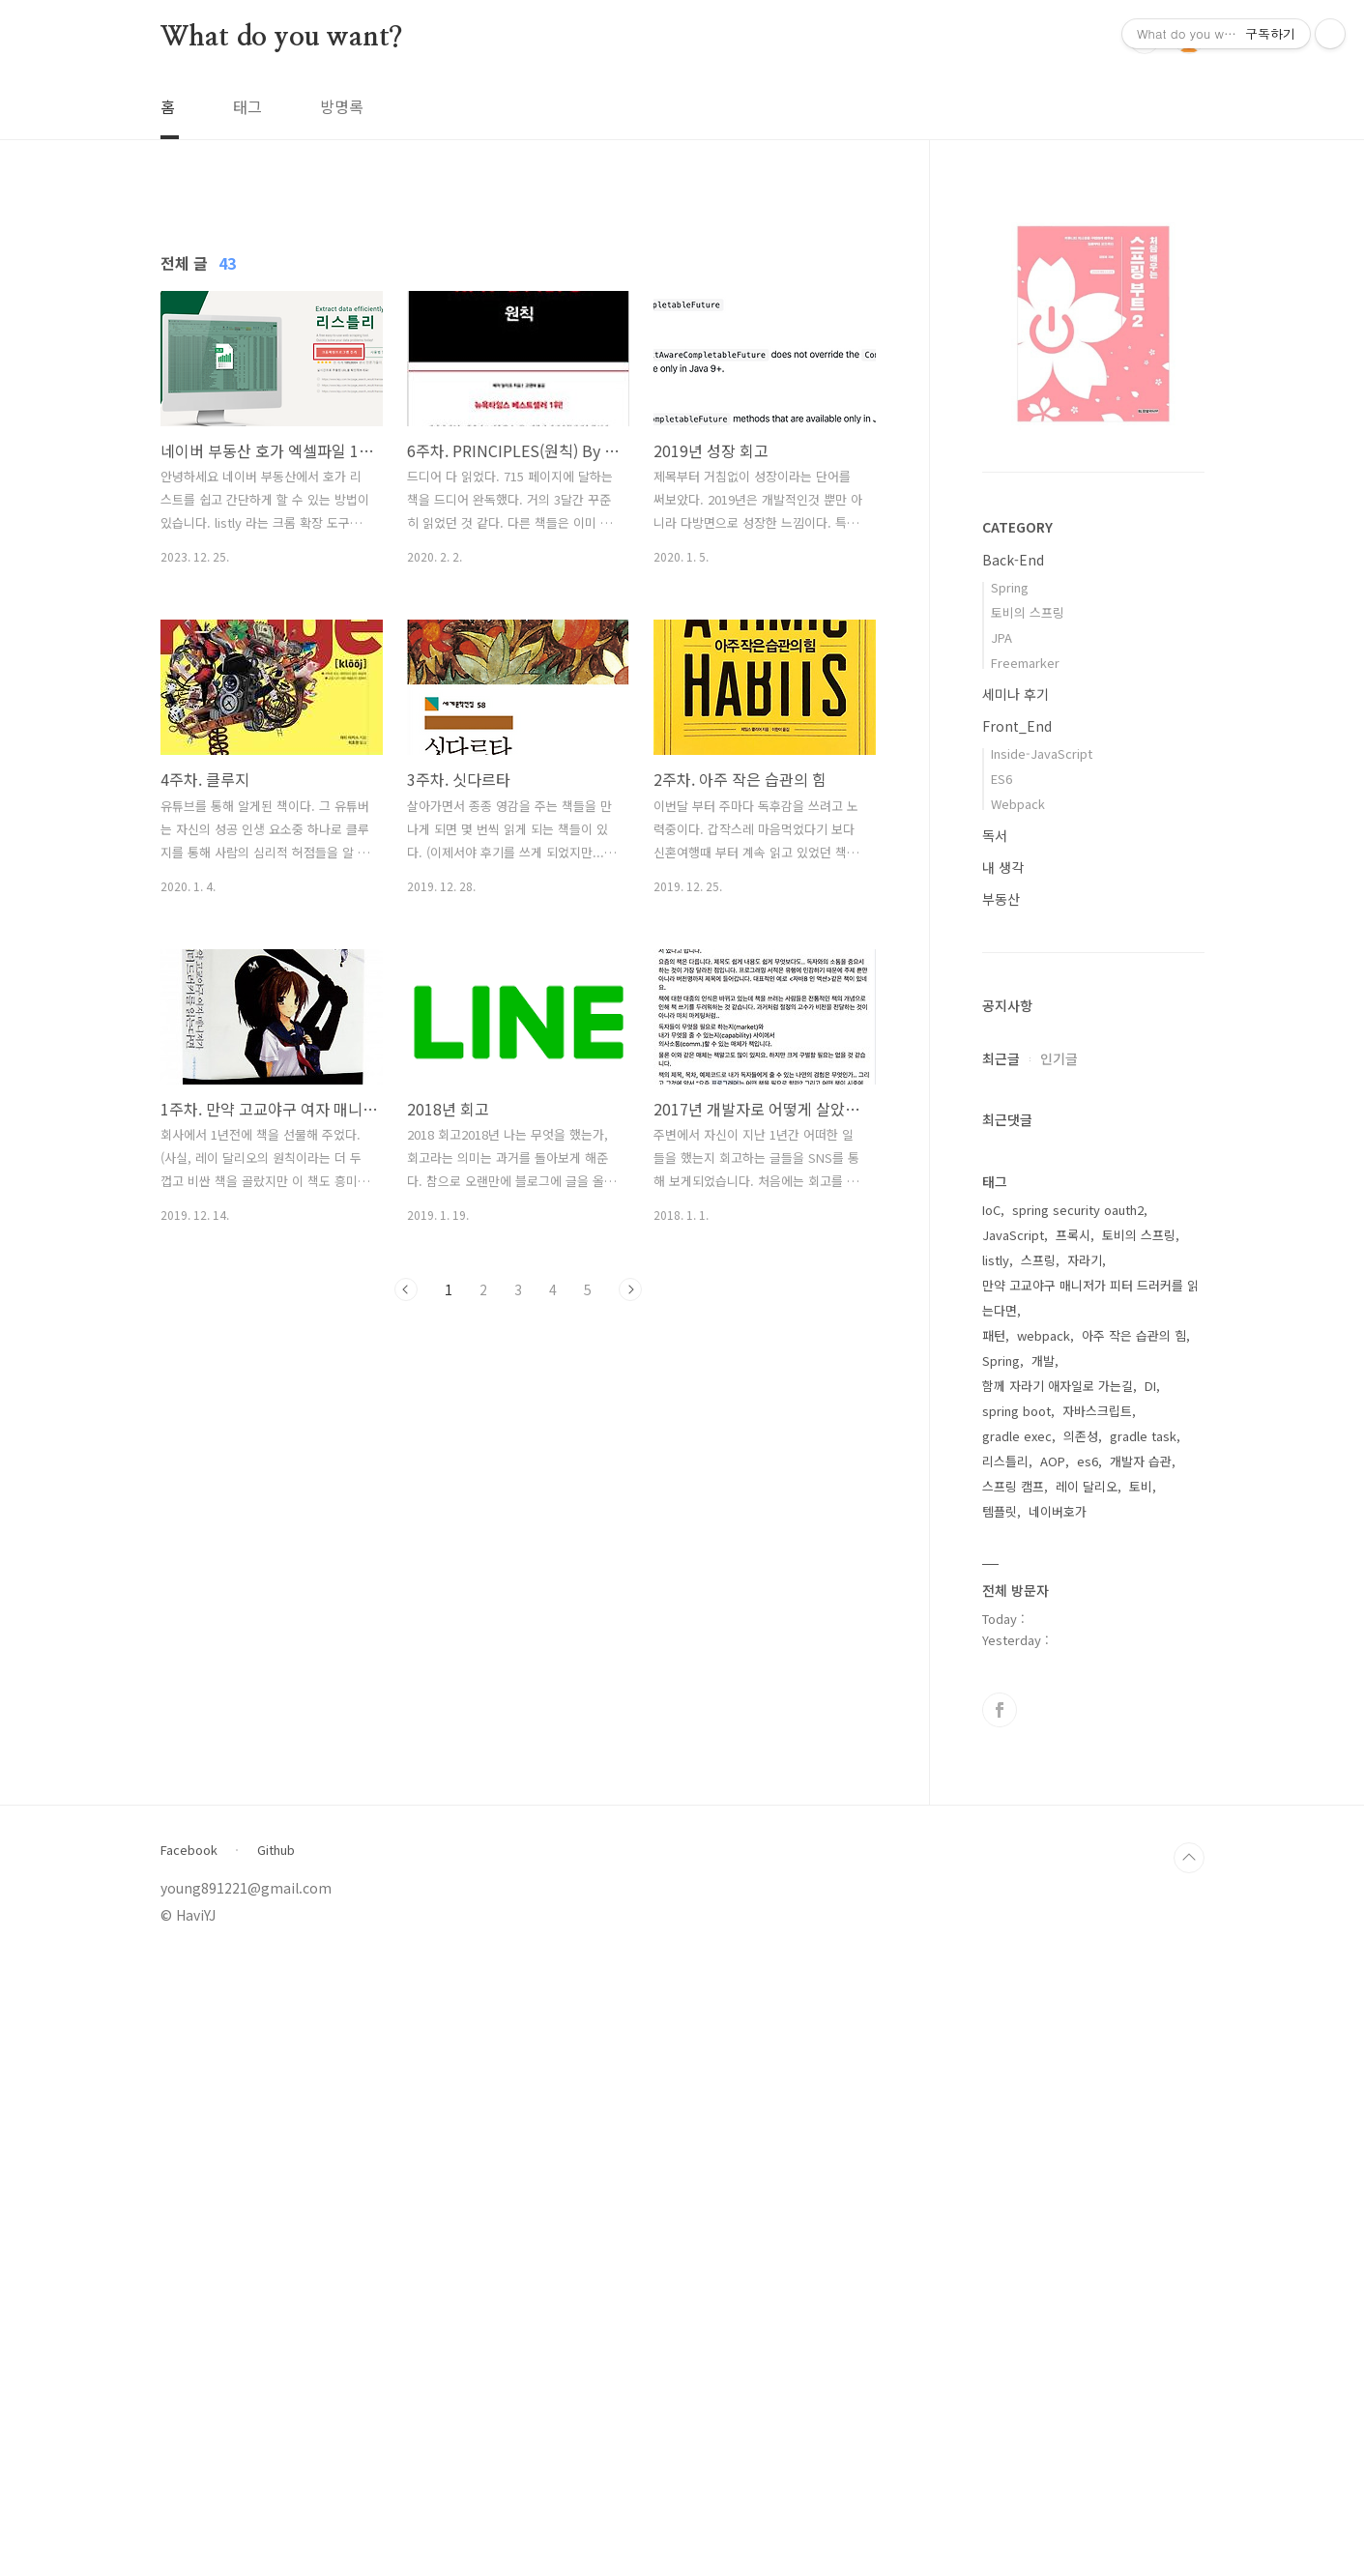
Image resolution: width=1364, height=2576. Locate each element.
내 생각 (1003, 867)
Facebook (189, 2466)
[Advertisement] (518, 368)
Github (276, 2466)
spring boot (1016, 2026)
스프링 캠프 (1013, 2102)
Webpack (1018, 804)
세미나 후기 (1015, 694)
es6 (1087, 2077)
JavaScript (1013, 1850)
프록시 (1073, 1850)
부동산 (1001, 899)
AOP (1052, 2077)
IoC (991, 1825)
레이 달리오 (1086, 2102)
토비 (1140, 2102)
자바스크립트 (1097, 2026)
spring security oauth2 (1078, 1825)
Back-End (1013, 559)
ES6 (1001, 778)
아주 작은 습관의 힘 (1134, 1951)
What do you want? (282, 37)
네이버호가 (1058, 2127)
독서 (994, 835)
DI (1150, 2001)
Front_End (1017, 726)
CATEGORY (1017, 526)
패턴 (993, 1951)
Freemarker (1025, 662)
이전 (406, 1560)
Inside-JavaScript (1041, 753)
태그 (247, 106)
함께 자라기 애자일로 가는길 (1057, 2001)
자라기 (1084, 1876)
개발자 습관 (1141, 2077)
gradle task (1143, 2051)
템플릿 (999, 2127)
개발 (1043, 1976)
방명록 (341, 106)
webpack (1043, 1951)
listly (995, 1876)
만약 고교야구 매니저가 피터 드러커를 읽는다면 (1090, 1913)
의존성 (1080, 2051)
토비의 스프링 (1027, 612)
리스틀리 (1005, 2077)
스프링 (1038, 1876)
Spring (1010, 587)
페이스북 (999, 2325)
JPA (1001, 637)
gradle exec (1017, 2051)
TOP (1189, 2473)
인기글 (1059, 1058)
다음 (630, 1560)
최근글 (1001, 1058)
